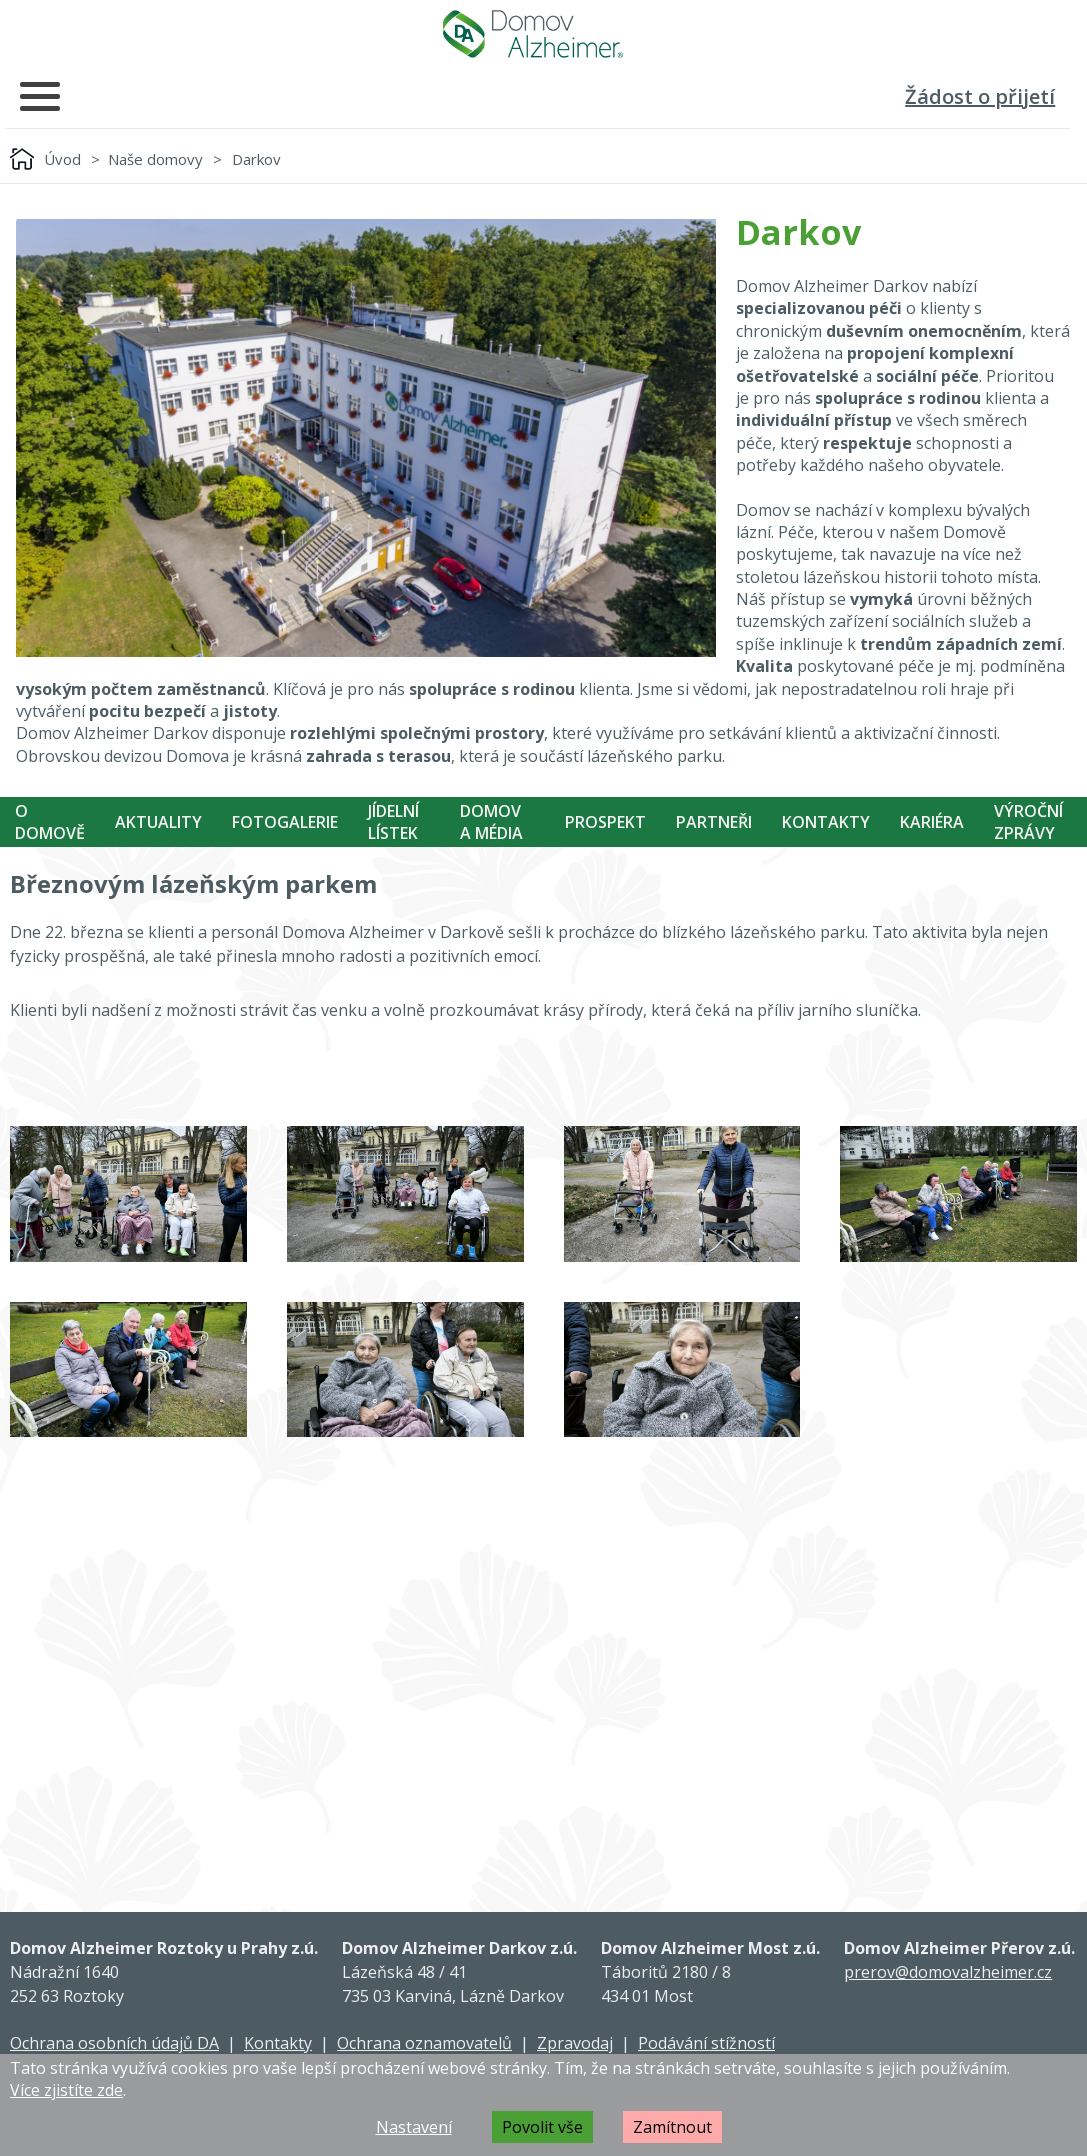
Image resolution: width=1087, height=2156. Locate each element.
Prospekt (605, 822)
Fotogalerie (285, 822)
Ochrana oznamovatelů (424, 2043)
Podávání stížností (706, 2043)
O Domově (50, 822)
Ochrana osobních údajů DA (114, 2043)
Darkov (256, 159)
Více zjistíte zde (66, 2090)
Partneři (714, 822)
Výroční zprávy (1028, 822)
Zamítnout (672, 2127)
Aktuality (158, 822)
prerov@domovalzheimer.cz (948, 1972)
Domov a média (491, 822)
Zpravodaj (575, 2043)
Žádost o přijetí (980, 96)
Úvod (62, 159)
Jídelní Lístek (393, 822)
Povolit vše (542, 2127)
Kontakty (826, 822)
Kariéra (932, 822)
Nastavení (414, 2127)
